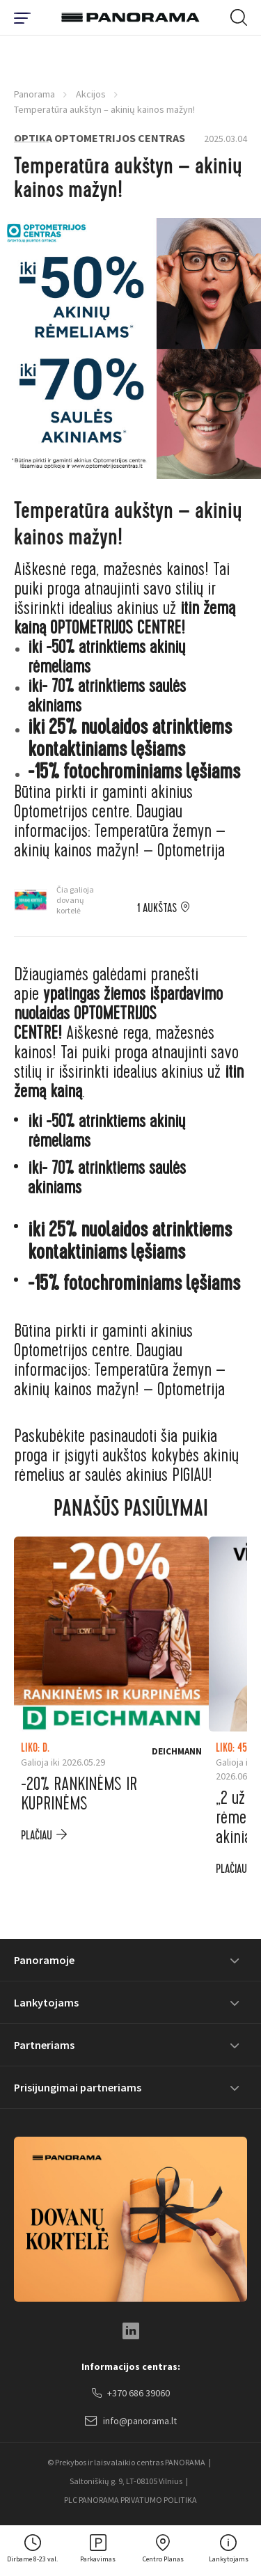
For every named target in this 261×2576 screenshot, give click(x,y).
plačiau (36, 1835)
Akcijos (91, 94)
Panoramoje (44, 1960)
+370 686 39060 (131, 2394)
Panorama (34, 94)
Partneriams (44, 2045)
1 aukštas (157, 908)
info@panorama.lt (131, 2421)
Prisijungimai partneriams (77, 2087)
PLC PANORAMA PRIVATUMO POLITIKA (130, 2500)
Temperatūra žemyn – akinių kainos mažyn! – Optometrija (120, 840)
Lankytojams (46, 2002)
